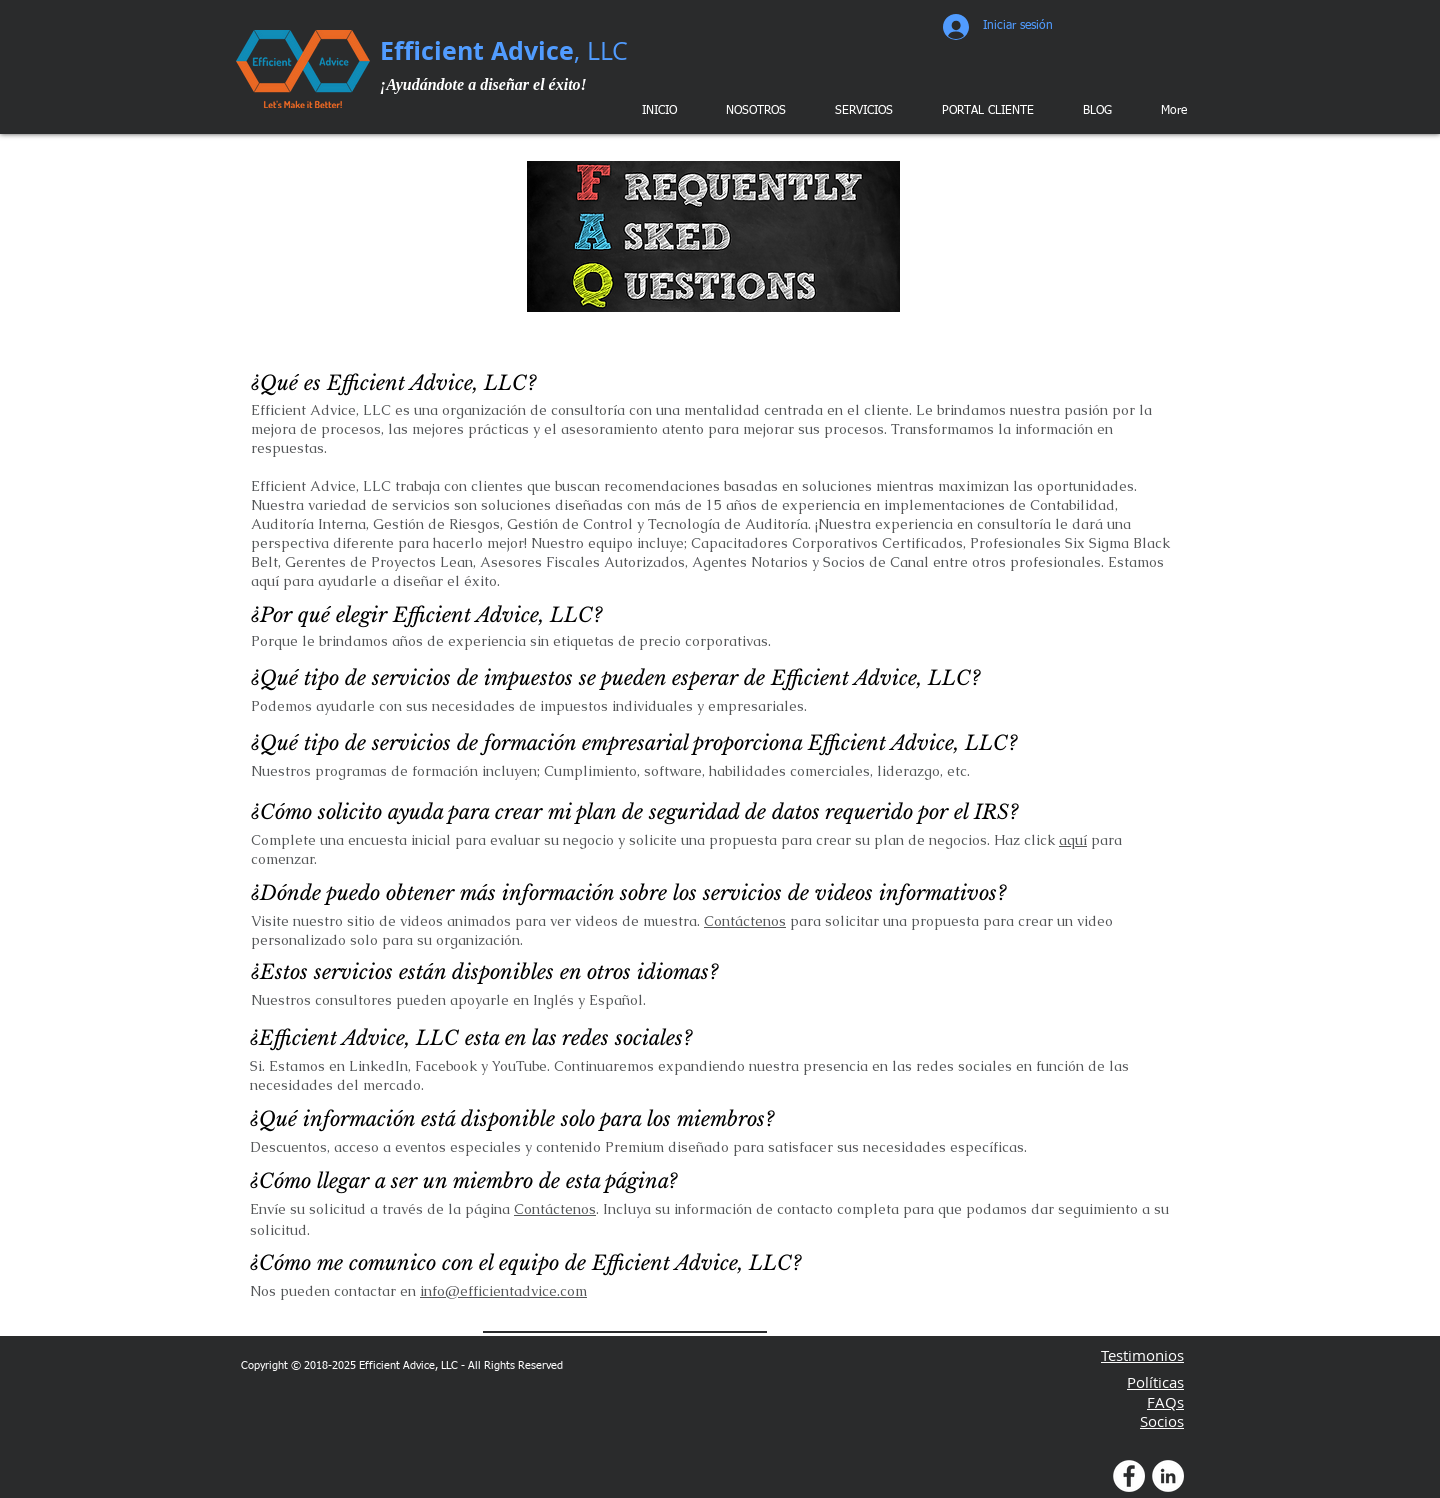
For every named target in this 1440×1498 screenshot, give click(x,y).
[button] (860, 111)
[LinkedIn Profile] (1168, 1476)
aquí (1073, 840)
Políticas (1155, 1382)
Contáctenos (745, 921)
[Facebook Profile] (1129, 1476)
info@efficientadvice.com (503, 1291)
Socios (1162, 1421)
